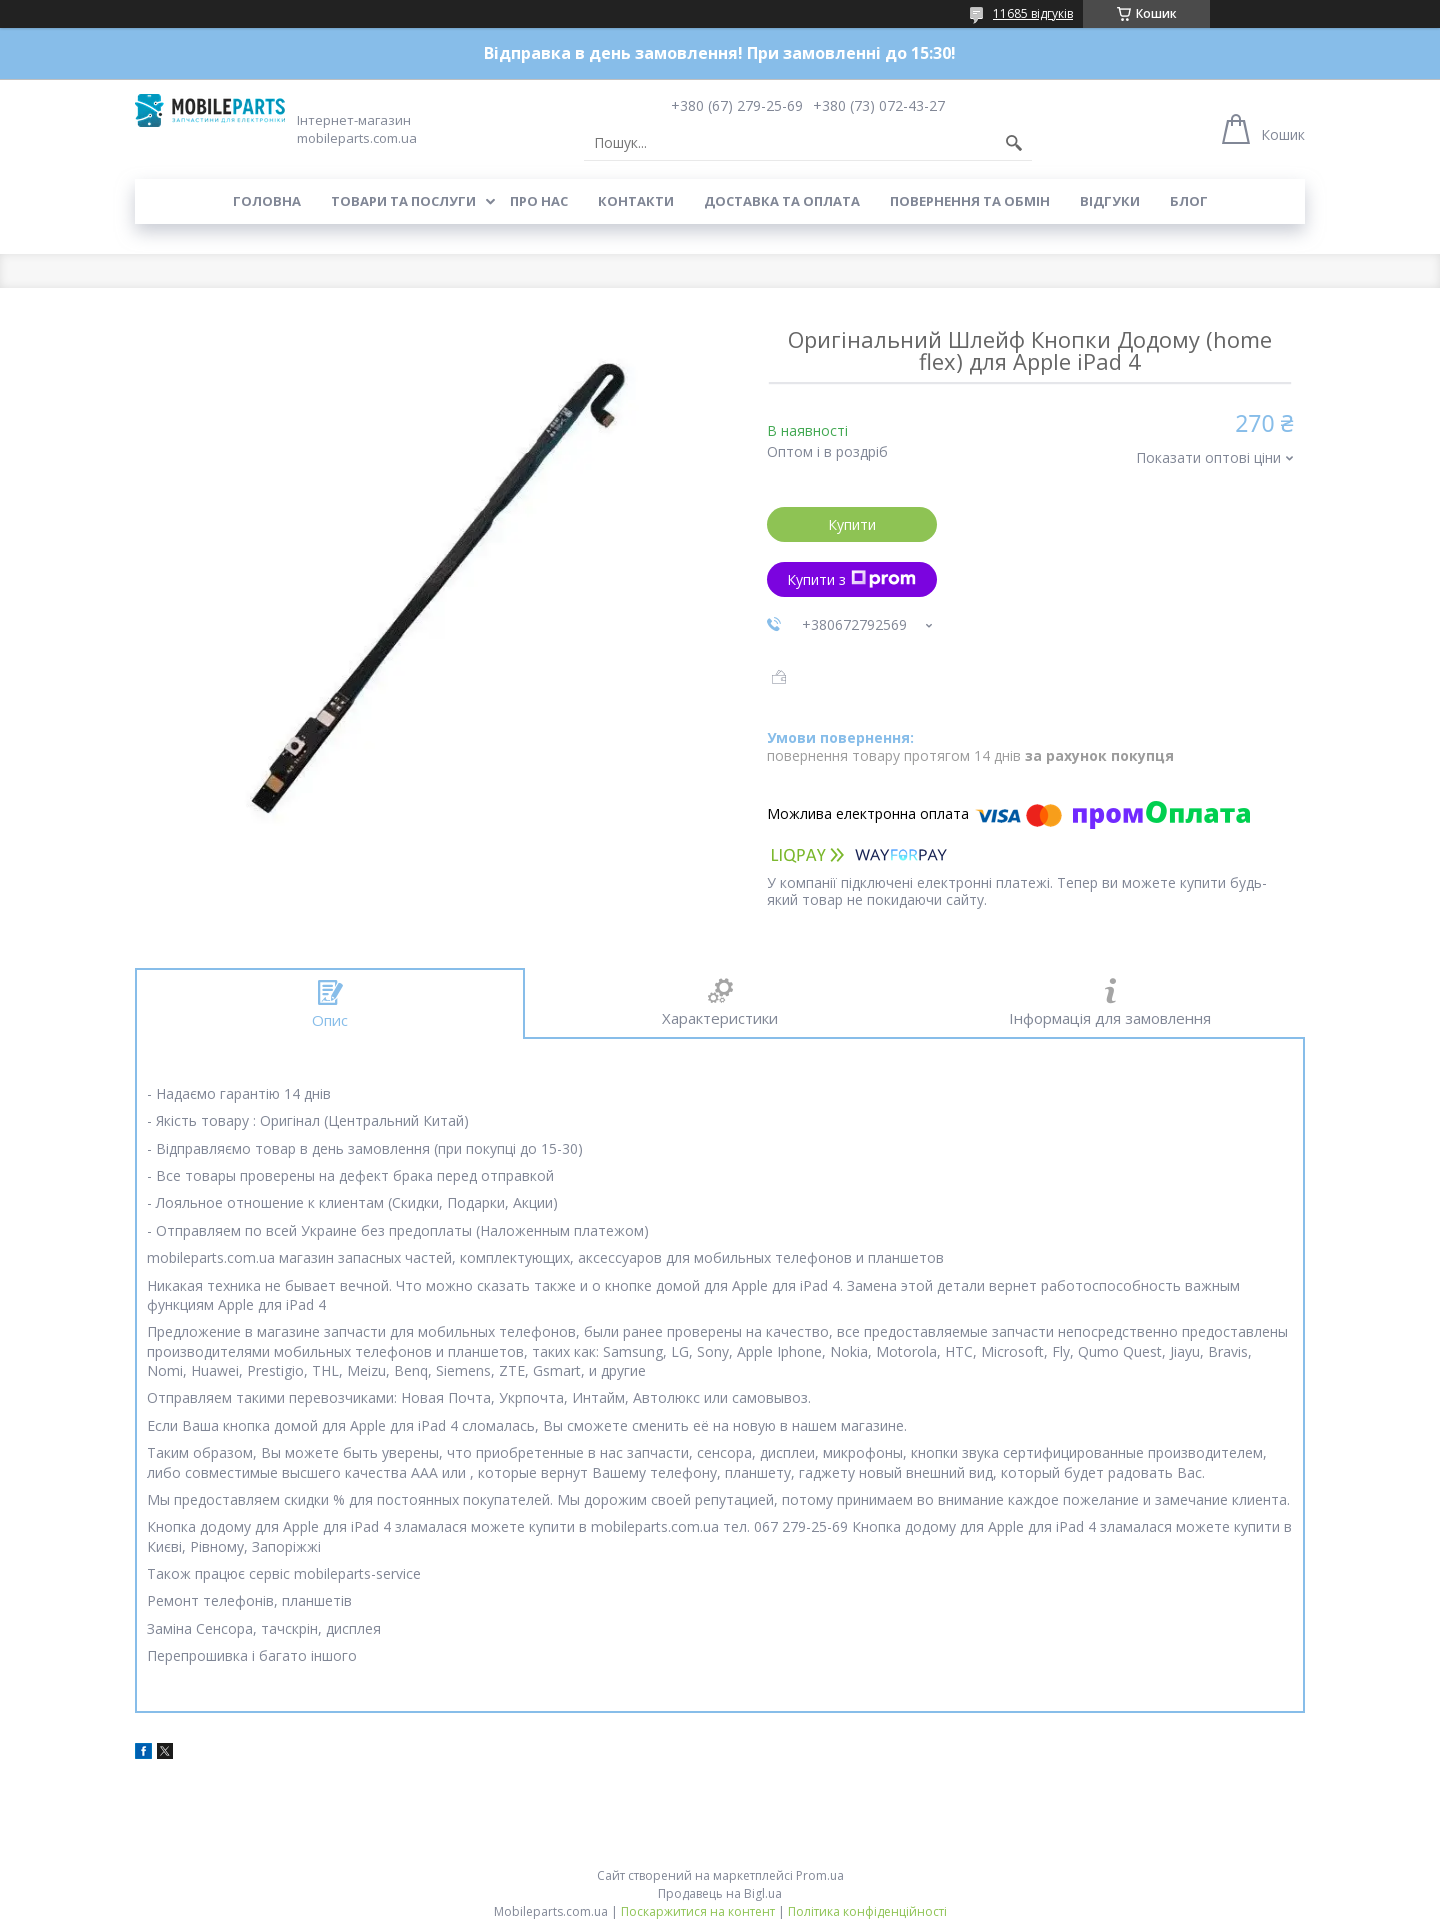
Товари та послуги (403, 201)
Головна (267, 201)
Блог (1189, 201)
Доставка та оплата (782, 201)
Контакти (636, 201)
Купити (852, 524)
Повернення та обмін (970, 201)
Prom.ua (820, 1875)
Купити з (851, 579)
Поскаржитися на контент (698, 1911)
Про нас (539, 201)
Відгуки (1110, 201)
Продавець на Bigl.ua (720, 1893)
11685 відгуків (1033, 13)
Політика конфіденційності (867, 1911)
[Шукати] (1014, 143)
